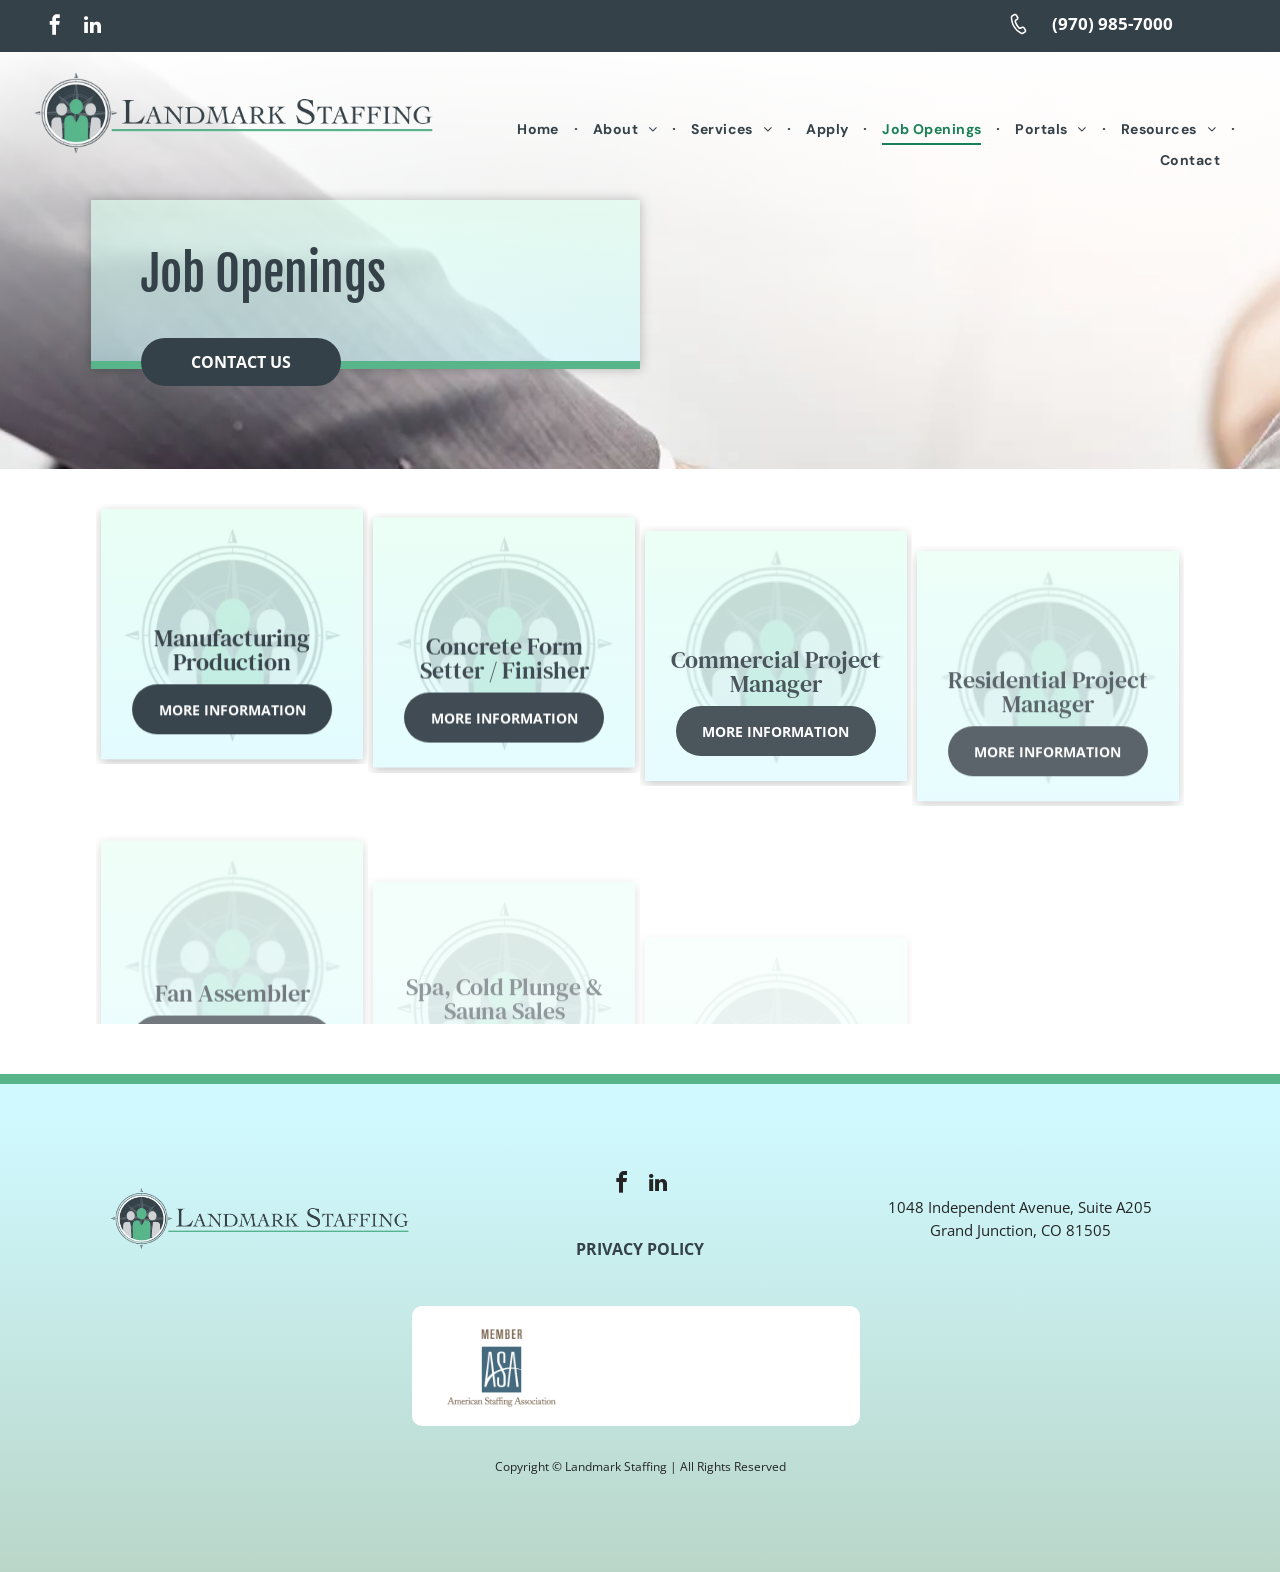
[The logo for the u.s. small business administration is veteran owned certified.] (770, 1366)
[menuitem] (540, 130)
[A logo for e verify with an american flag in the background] (635, 1366)
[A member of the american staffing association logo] (501, 1366)
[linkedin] (92, 27)
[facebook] (55, 27)
